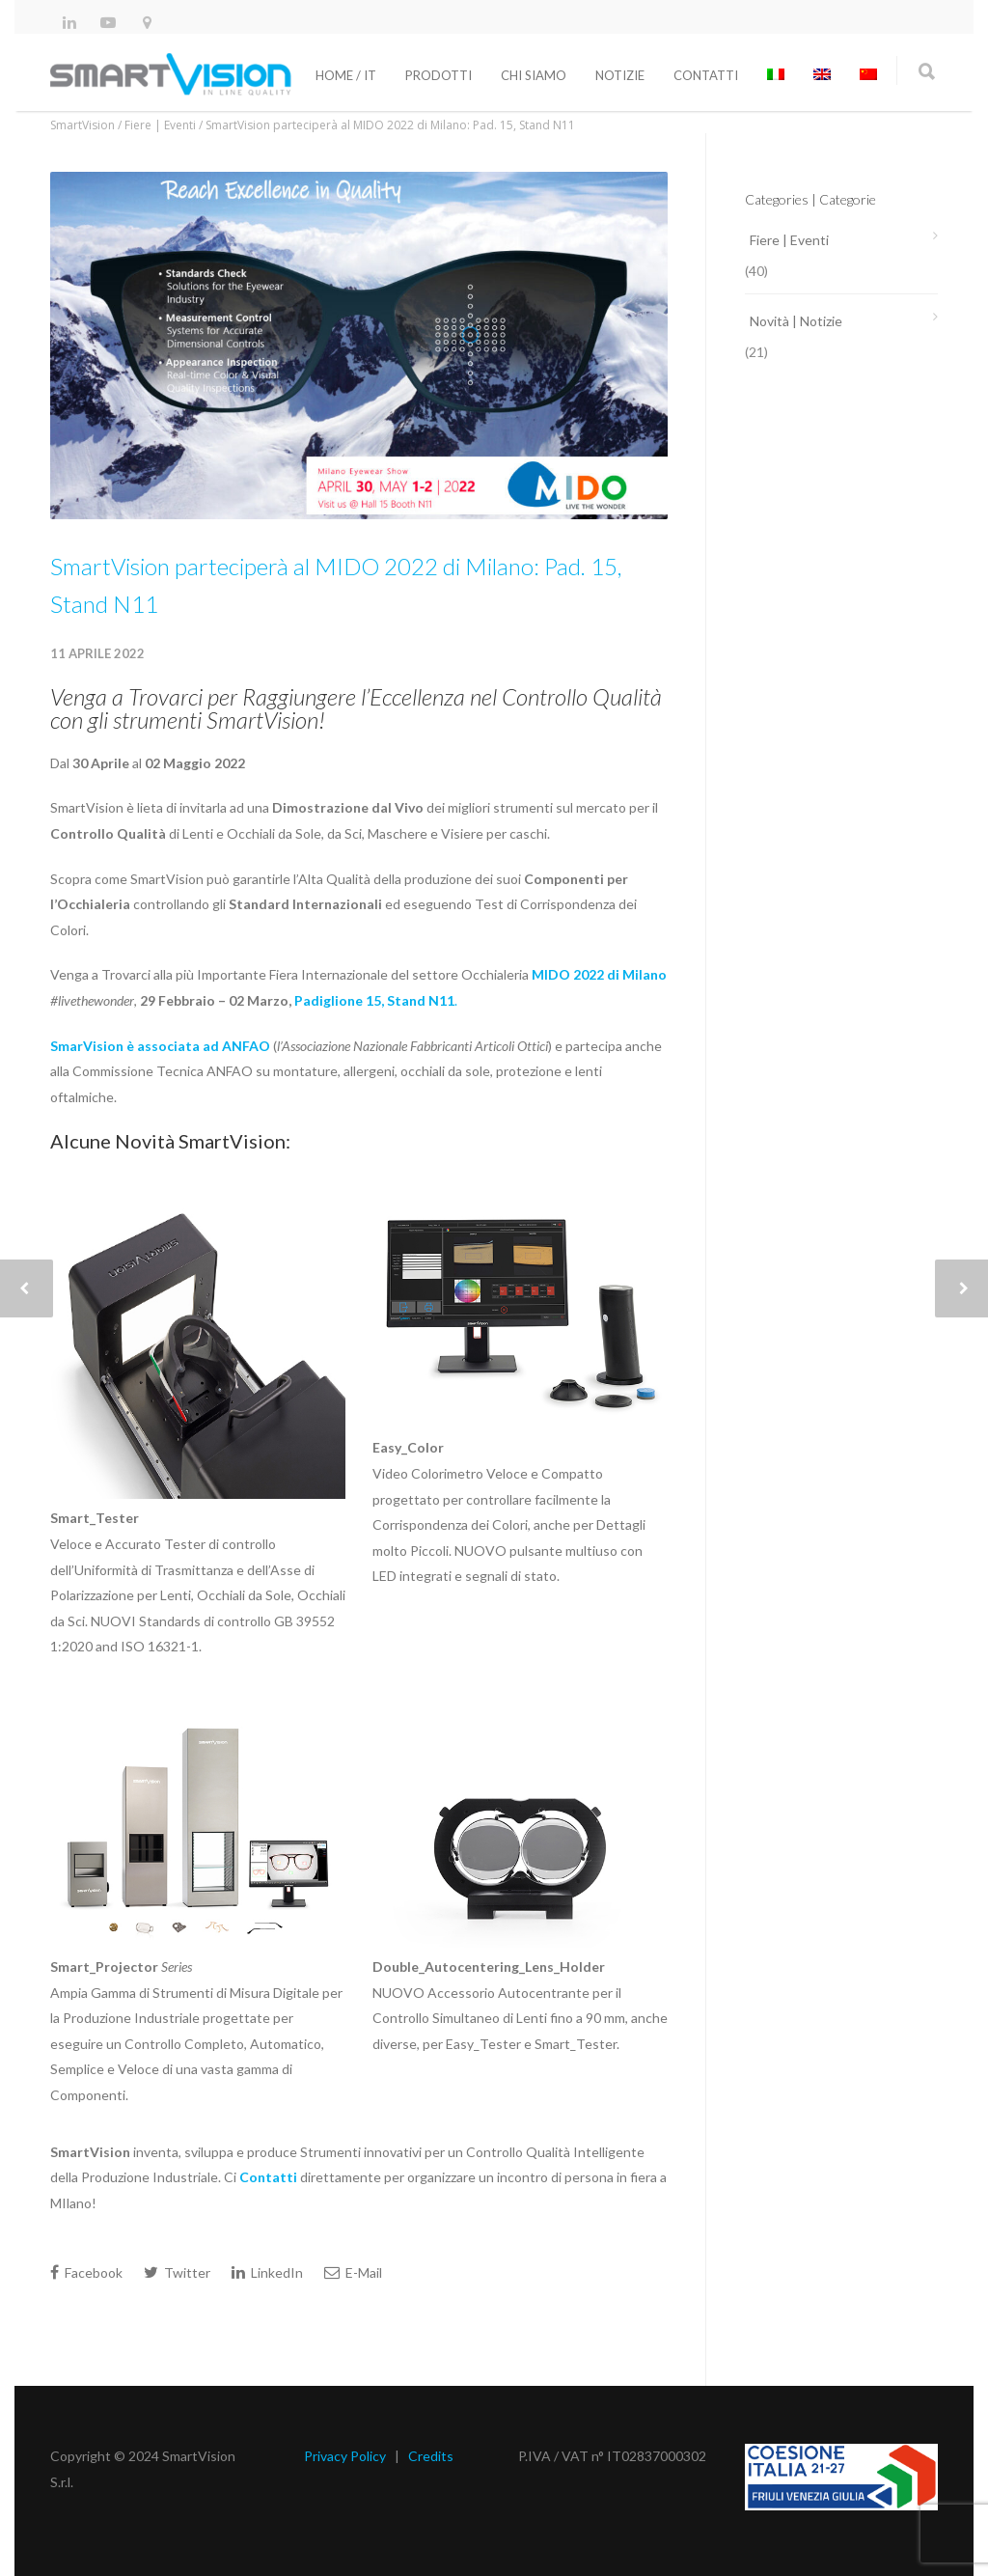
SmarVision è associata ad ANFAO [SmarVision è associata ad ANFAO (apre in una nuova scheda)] (160, 1046)
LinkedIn (267, 2272)
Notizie (620, 75)
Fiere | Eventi (789, 240)
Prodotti (438, 75)
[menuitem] (776, 75)
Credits (430, 2456)
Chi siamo (533, 75)
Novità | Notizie (796, 321)
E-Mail (353, 2272)
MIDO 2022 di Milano (599, 974)
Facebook (86, 2272)
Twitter (177, 2272)
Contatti (705, 75)
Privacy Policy (345, 2456)
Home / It (346, 75)
